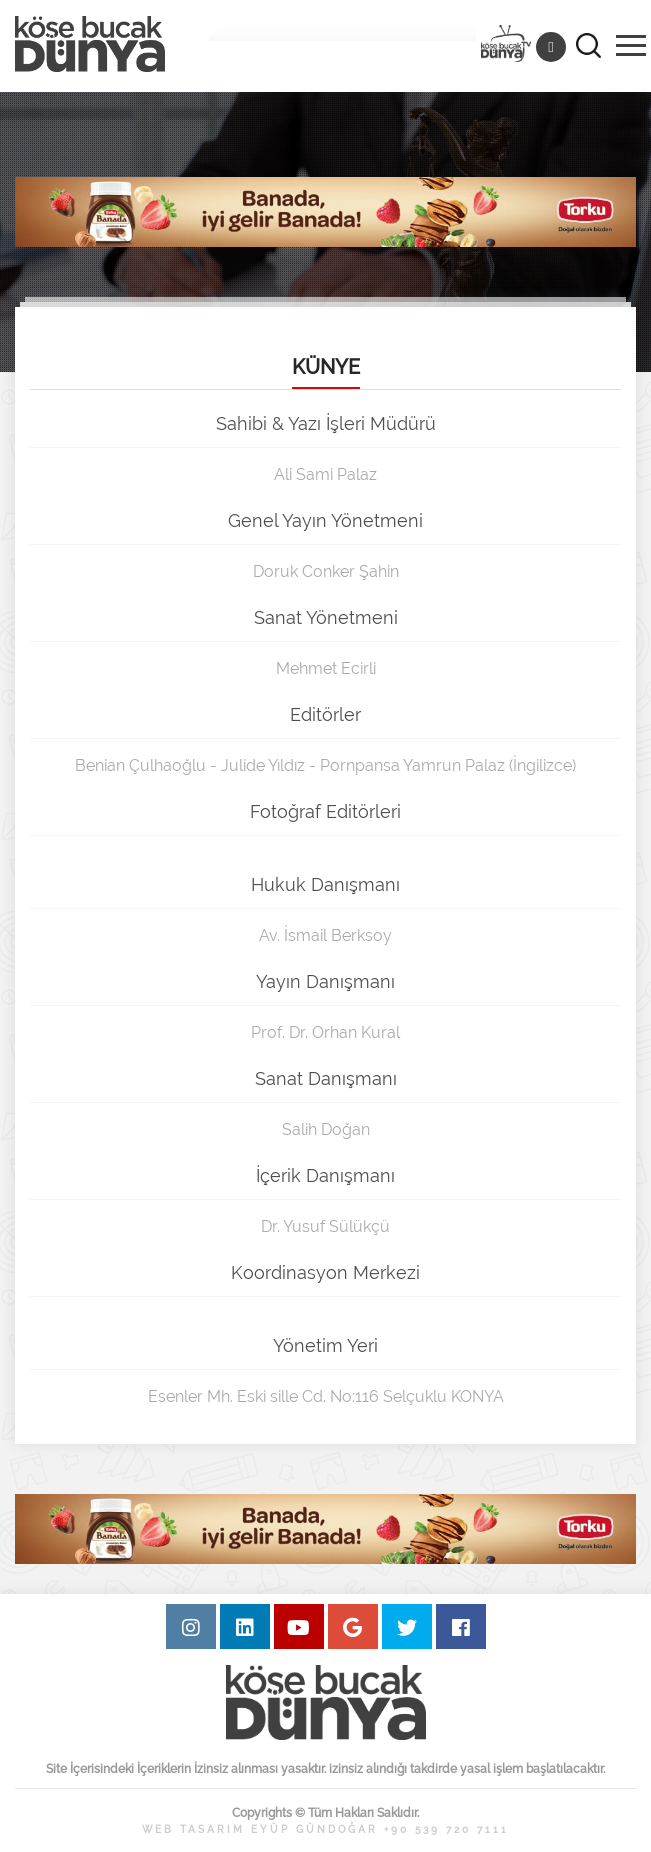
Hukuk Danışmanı (325, 884)
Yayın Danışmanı (325, 981)
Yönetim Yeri (325, 1345)
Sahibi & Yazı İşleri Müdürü (326, 423)
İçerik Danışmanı (325, 1175)
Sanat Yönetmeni (326, 617)
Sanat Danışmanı (326, 1078)
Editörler (325, 714)
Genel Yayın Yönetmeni (325, 520)
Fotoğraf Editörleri (325, 811)
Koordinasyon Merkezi (325, 1272)
